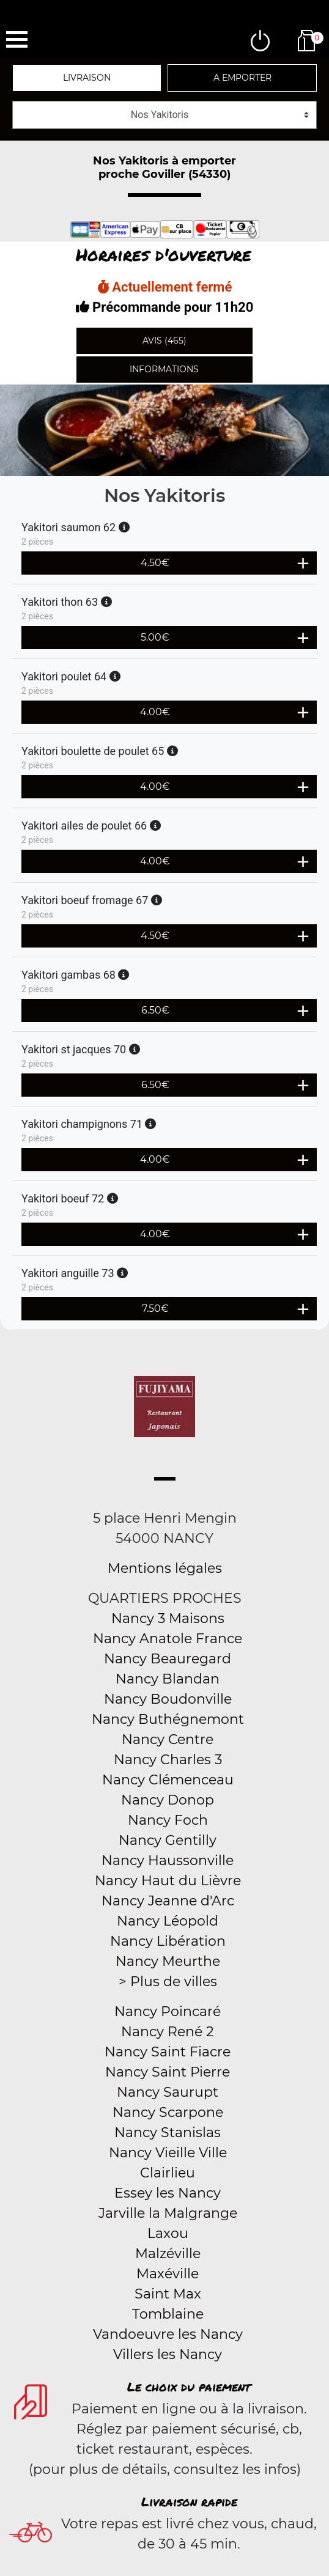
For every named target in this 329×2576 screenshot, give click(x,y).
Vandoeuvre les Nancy (168, 2334)
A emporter (242, 77)
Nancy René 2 (167, 2031)
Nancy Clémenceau (168, 1780)
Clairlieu (167, 2173)
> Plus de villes (168, 1981)
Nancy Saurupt (167, 2092)
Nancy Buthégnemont (168, 1719)
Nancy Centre (167, 1739)
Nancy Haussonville (168, 1860)
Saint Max (168, 2294)
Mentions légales (165, 1568)
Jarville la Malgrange (167, 2213)
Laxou (167, 2233)
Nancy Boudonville (168, 1699)
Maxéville (167, 2273)
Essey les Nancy (167, 2193)
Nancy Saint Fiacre (168, 2052)
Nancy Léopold (167, 1921)
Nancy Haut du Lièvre (168, 1880)
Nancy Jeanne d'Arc (168, 1901)
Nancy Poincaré (167, 2011)
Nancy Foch (168, 1820)
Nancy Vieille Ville (168, 2152)
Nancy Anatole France (167, 1638)
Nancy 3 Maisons (167, 1618)
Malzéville (168, 2253)
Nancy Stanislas (167, 2132)
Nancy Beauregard (167, 1658)
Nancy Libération (168, 1941)
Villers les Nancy (167, 2354)
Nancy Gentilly (167, 1840)
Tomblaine (168, 2314)
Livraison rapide (189, 2501)
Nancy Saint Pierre (167, 2072)
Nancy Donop (167, 1800)
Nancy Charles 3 (168, 1759)
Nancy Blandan (168, 1679)
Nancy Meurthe (168, 1961)
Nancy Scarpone (168, 2112)
